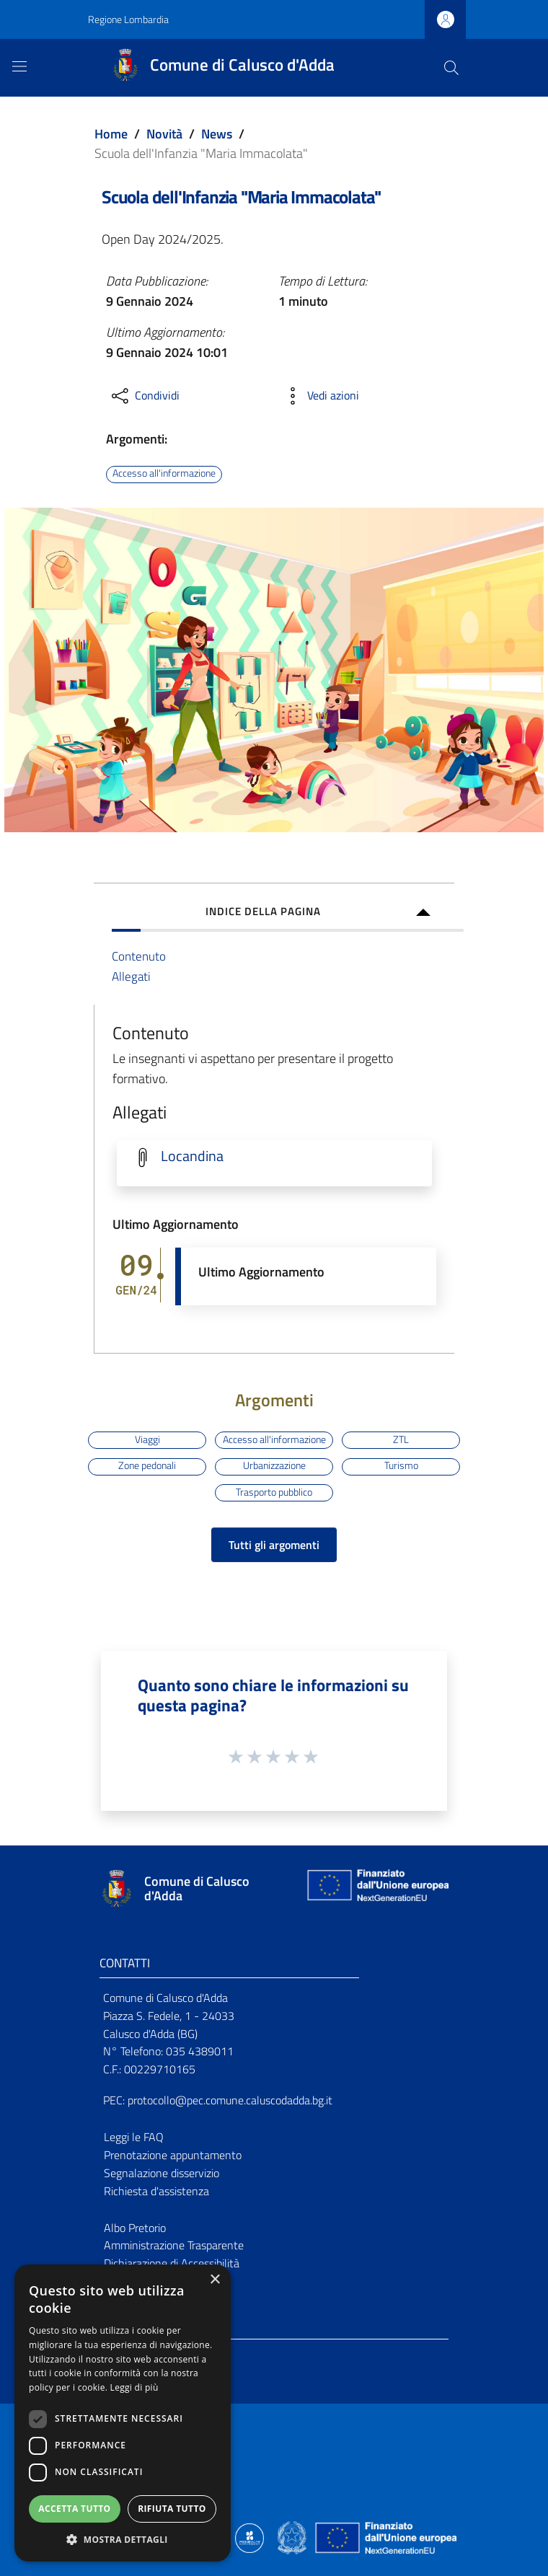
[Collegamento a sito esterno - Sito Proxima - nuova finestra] (249, 2537)
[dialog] (122, 2413)
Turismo (401, 1466)
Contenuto (139, 956)
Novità (164, 134)
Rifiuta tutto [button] (172, 2508)
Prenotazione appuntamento (173, 2154)
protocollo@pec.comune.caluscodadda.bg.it (230, 2100)
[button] (122, 2539)
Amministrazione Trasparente (174, 2245)
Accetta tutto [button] (74, 2508)
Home (111, 134)
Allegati (131, 976)
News (216, 134)
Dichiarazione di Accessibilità (171, 2263)
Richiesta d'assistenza (156, 2191)
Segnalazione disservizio (161, 2173)
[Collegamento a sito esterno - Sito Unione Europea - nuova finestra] (376, 1888)
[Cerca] (451, 67)
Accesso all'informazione (164, 474)
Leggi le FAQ (134, 2136)
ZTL (401, 1439)
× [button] (214, 2280)
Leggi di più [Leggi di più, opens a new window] (134, 2387)
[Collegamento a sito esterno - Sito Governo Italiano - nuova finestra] (293, 2537)
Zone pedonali (147, 1466)
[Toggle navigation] (19, 66)
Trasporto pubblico (274, 1492)
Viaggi (147, 1439)
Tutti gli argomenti (274, 1544)
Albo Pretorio (135, 2227)
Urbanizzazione (274, 1466)
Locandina (192, 1156)
